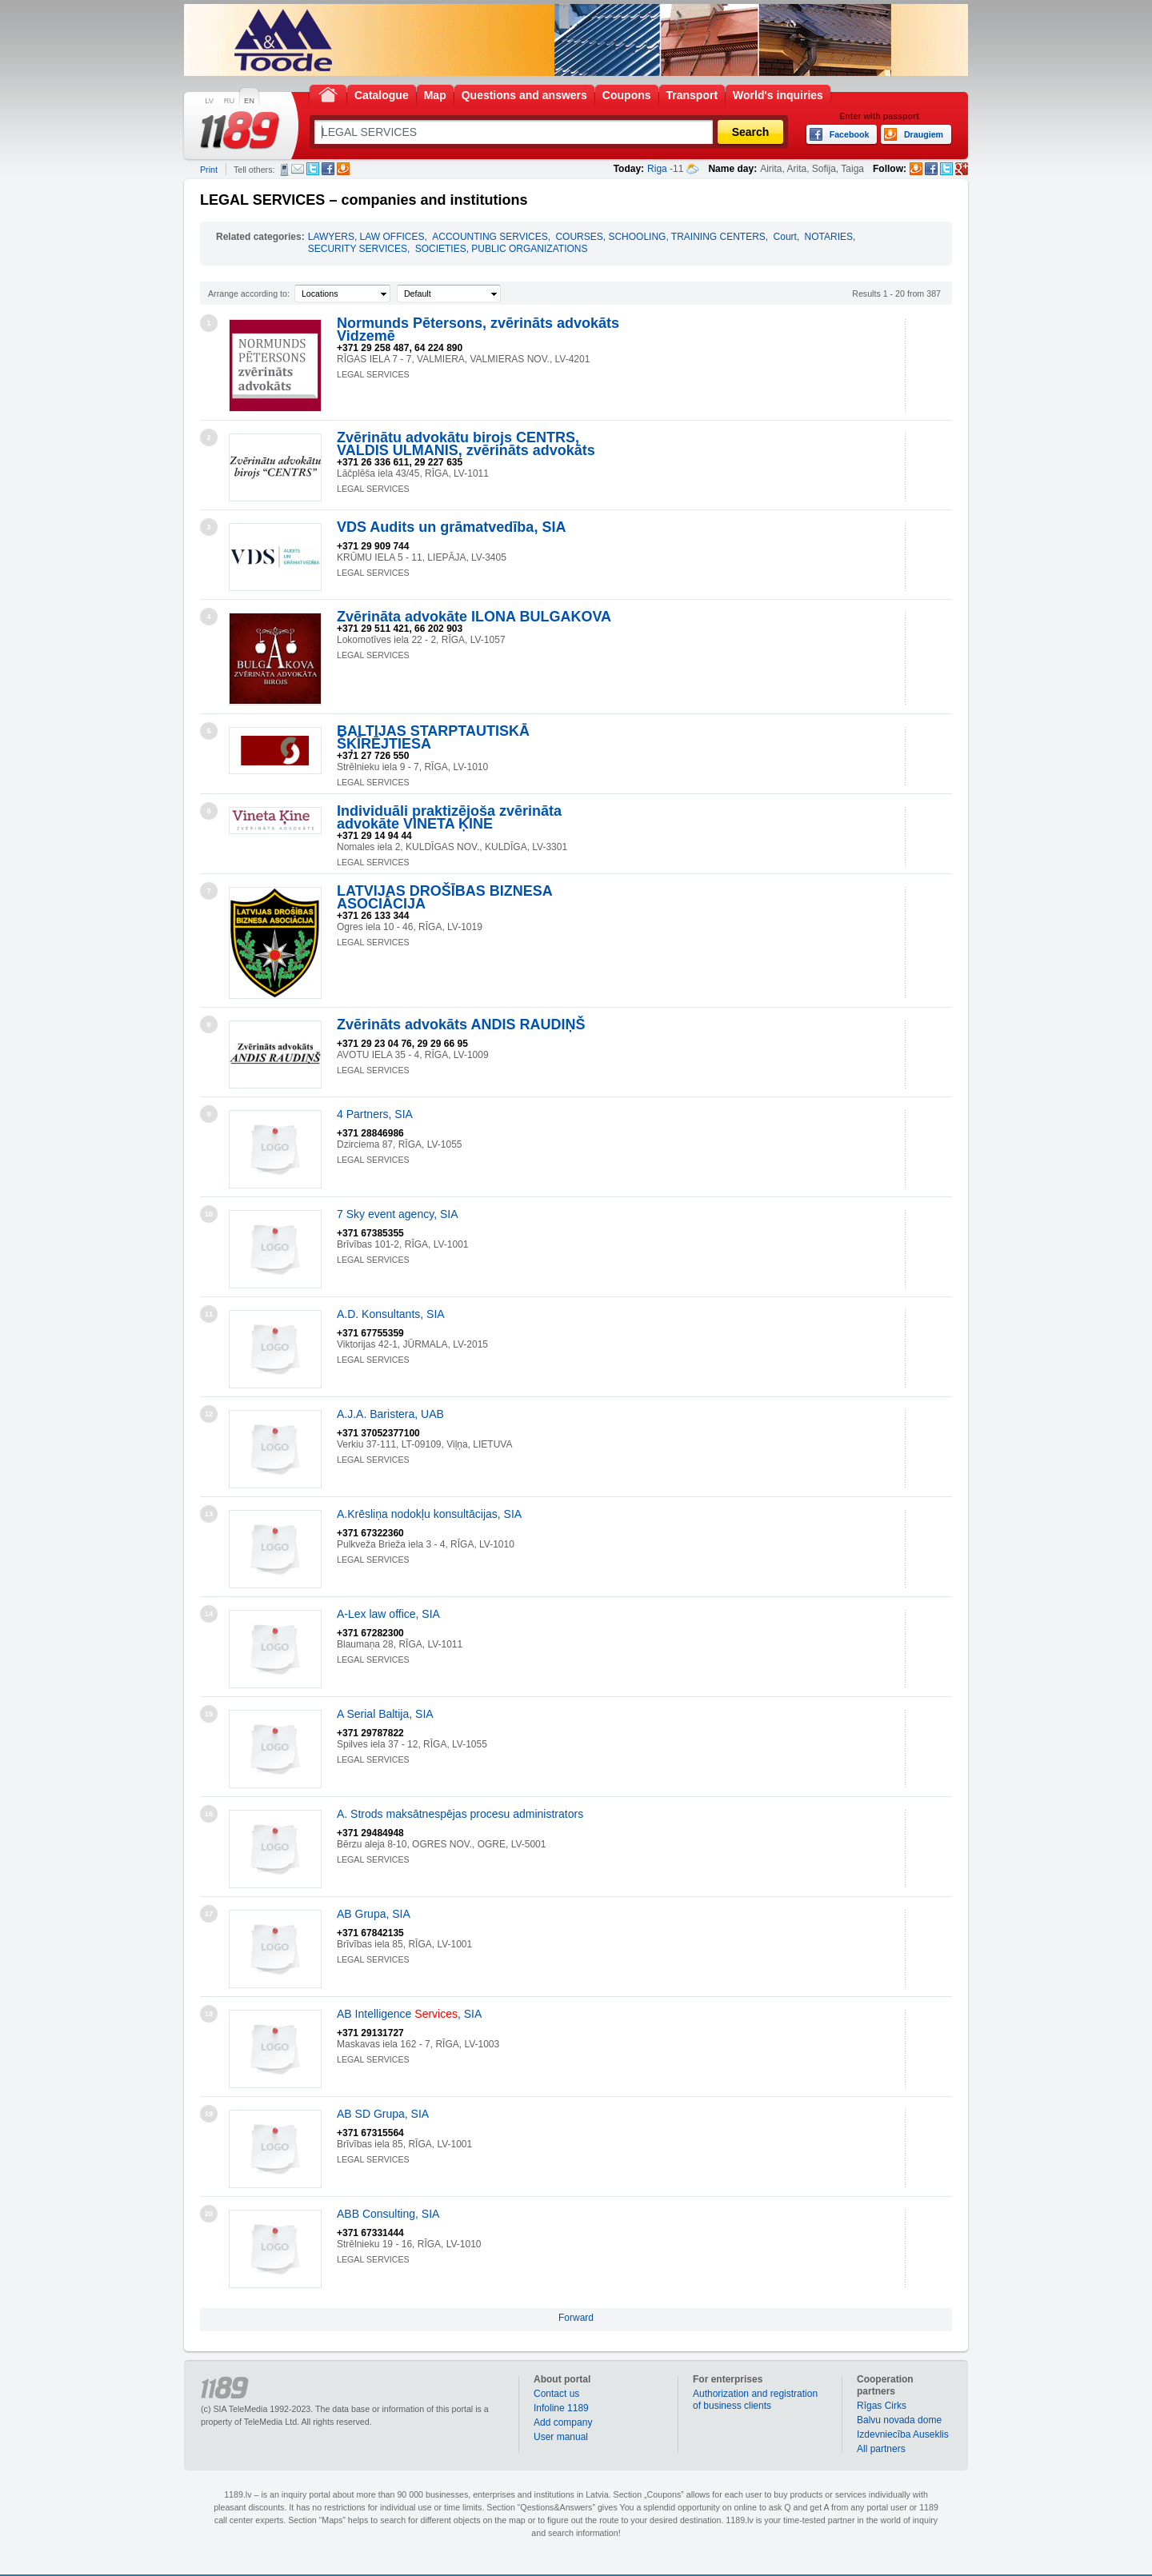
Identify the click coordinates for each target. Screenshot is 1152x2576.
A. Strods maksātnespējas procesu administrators (460, 1813)
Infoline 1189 (561, 2408)
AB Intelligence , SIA (409, 2013)
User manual (561, 2436)
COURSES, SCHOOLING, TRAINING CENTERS (660, 236)
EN (249, 101)
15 (209, 1714)
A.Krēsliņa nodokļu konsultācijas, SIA (429, 1514)
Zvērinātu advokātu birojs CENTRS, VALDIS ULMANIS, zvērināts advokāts (466, 443)
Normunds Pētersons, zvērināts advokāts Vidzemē (478, 329)
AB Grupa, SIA (373, 1913)
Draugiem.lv (343, 168)
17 (209, 1914)
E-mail (297, 168)
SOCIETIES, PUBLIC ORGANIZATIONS (501, 248)
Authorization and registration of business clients (755, 2399)
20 (209, 2214)
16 (209, 1814)
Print (209, 169)
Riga (657, 168)
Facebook (328, 168)
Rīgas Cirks (881, 2405)
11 (209, 1314)
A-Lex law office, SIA (388, 1614)
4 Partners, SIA (375, 1114)
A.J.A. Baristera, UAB (390, 1414)
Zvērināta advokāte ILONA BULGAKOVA (474, 617)
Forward (576, 2317)
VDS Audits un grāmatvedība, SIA (451, 527)
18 (209, 2014)
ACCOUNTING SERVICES (489, 236)
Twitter (312, 168)
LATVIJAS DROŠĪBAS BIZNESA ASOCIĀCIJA (444, 897)
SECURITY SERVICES (357, 248)
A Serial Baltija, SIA (385, 1713)
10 (209, 1214)
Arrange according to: (249, 293)
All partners (881, 2448)
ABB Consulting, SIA (388, 2213)
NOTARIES (829, 236)
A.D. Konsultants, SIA (391, 1314)
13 (209, 1514)
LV (209, 101)
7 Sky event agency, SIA (397, 1214)
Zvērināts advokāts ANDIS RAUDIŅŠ (461, 1024)
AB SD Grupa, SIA (383, 2113)
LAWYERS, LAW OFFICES (366, 236)
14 (209, 1614)
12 (209, 1414)
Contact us (556, 2393)
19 (209, 2114)
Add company (563, 2422)
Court (785, 236)
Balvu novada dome (899, 2420)
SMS (284, 169)
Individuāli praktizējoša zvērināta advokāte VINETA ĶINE (449, 817)
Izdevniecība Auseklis (903, 2434)
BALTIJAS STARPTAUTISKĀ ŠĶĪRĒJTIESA (433, 737)
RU (229, 101)
